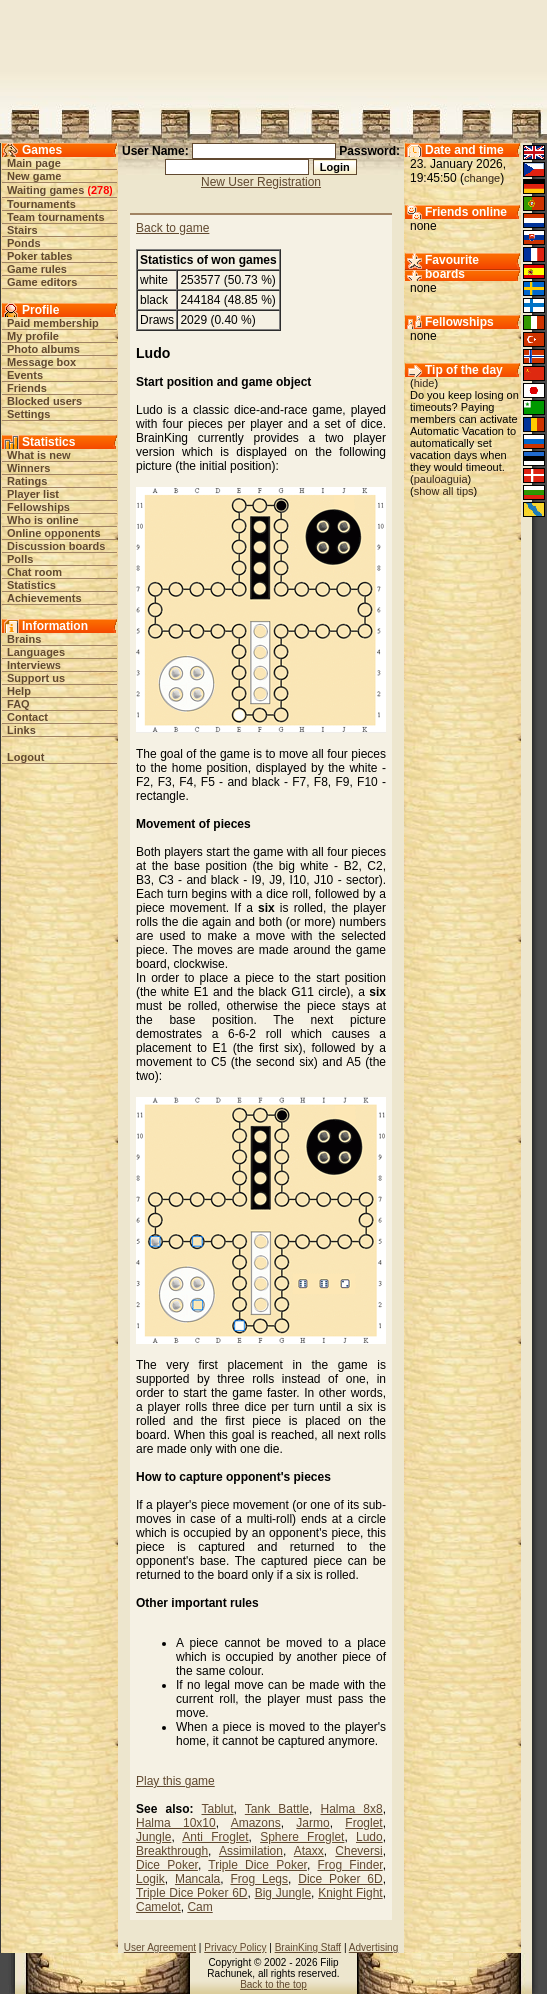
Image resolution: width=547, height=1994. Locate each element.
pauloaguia (441, 479)
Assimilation (251, 1851)
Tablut (218, 1809)
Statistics (31, 585)
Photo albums (43, 349)
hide (424, 383)
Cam (199, 1907)
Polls (20, 559)
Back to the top (273, 1984)
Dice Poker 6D (340, 1879)
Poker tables (39, 256)
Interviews (34, 665)
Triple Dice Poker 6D (192, 1893)
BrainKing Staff (308, 1947)
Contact (27, 717)
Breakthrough (172, 1851)
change (482, 178)
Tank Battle (277, 1809)
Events (25, 375)
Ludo (369, 1837)
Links (21, 730)
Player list (33, 494)
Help (19, 691)
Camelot (158, 1907)
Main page (34, 163)
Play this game (175, 1781)
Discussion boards (56, 546)
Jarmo (312, 1823)
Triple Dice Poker (257, 1865)
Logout (25, 757)
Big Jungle (283, 1893)
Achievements (44, 598)
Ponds (24, 243)
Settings (28, 414)
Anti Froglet (215, 1837)
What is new (39, 455)
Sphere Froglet (302, 1837)
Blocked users (44, 401)
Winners (28, 468)
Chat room (34, 572)
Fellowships (38, 507)
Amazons (256, 1823)
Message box (41, 362)
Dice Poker (167, 1865)
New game (34, 176)
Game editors (42, 282)
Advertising (373, 1947)
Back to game (172, 228)
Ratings (27, 481)
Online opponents (54, 533)
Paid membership (53, 323)
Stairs (22, 230)
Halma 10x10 (176, 1823)
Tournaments (41, 204)
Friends (27, 388)
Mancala (197, 1879)
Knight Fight (350, 1893)
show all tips (444, 491)
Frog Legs (259, 1879)
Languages (36, 652)
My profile (33, 336)
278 (100, 190)
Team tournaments (56, 217)
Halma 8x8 (352, 1809)
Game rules (37, 269)
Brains (24, 639)
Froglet (363, 1823)
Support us (36, 678)
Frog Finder (349, 1865)
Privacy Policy (235, 1947)
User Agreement (160, 1947)
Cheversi (358, 1851)
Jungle (153, 1837)
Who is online (43, 520)
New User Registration (261, 182)
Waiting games (45, 190)
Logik (150, 1879)
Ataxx (309, 1851)
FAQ (18, 704)
